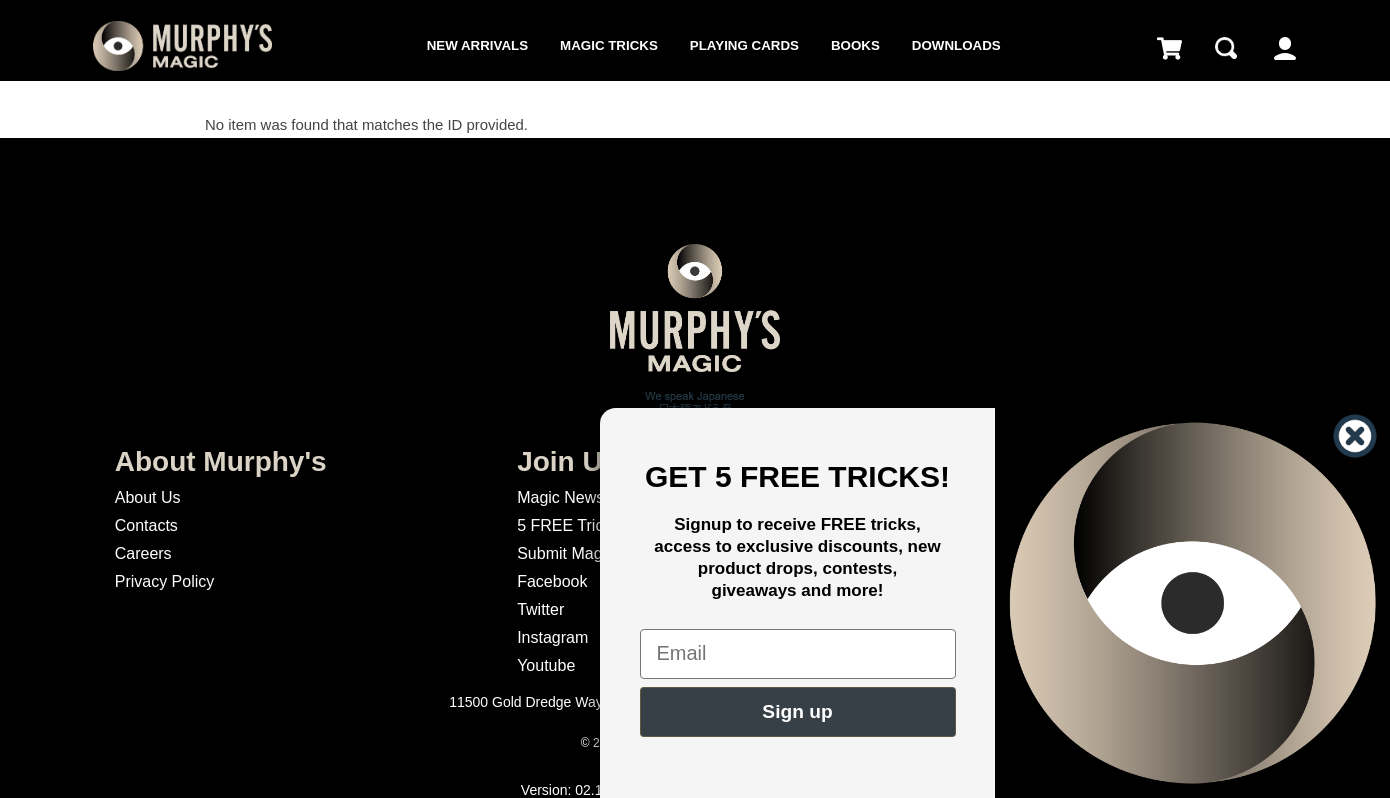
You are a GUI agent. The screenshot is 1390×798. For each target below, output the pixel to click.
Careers (143, 553)
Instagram (552, 637)
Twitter (540, 609)
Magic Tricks (609, 45)
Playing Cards (744, 45)
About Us (148, 497)
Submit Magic (565, 553)
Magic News (560, 497)
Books (855, 45)
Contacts (146, 525)
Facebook (552, 581)
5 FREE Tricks (568, 525)
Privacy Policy (165, 581)
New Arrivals (477, 45)
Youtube (546, 665)
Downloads (956, 45)
